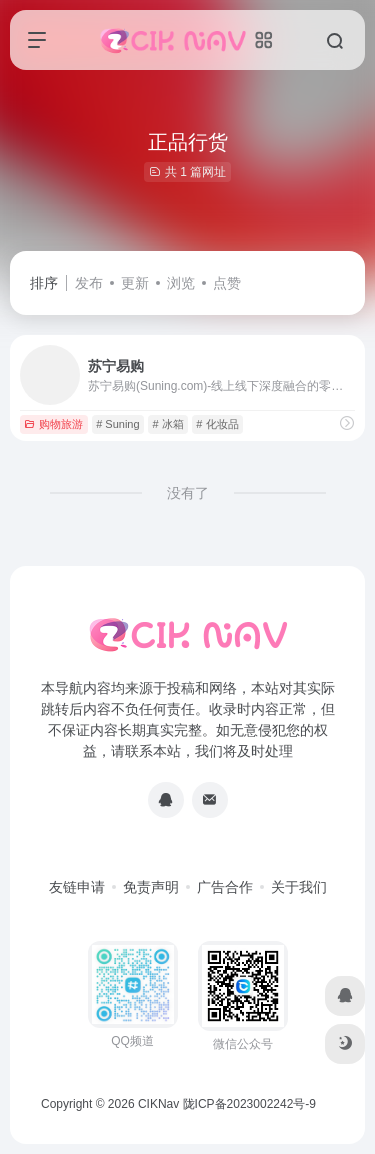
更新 (135, 283)
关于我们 (299, 887)
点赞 (227, 283)
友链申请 (77, 887)
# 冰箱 (167, 424)
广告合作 (225, 887)
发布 (89, 283)
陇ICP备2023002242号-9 (249, 1104)
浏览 (181, 283)
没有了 (188, 493)
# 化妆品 (217, 424)
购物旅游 (53, 424)
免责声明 (151, 887)
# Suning (117, 424)
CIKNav (158, 1104)
